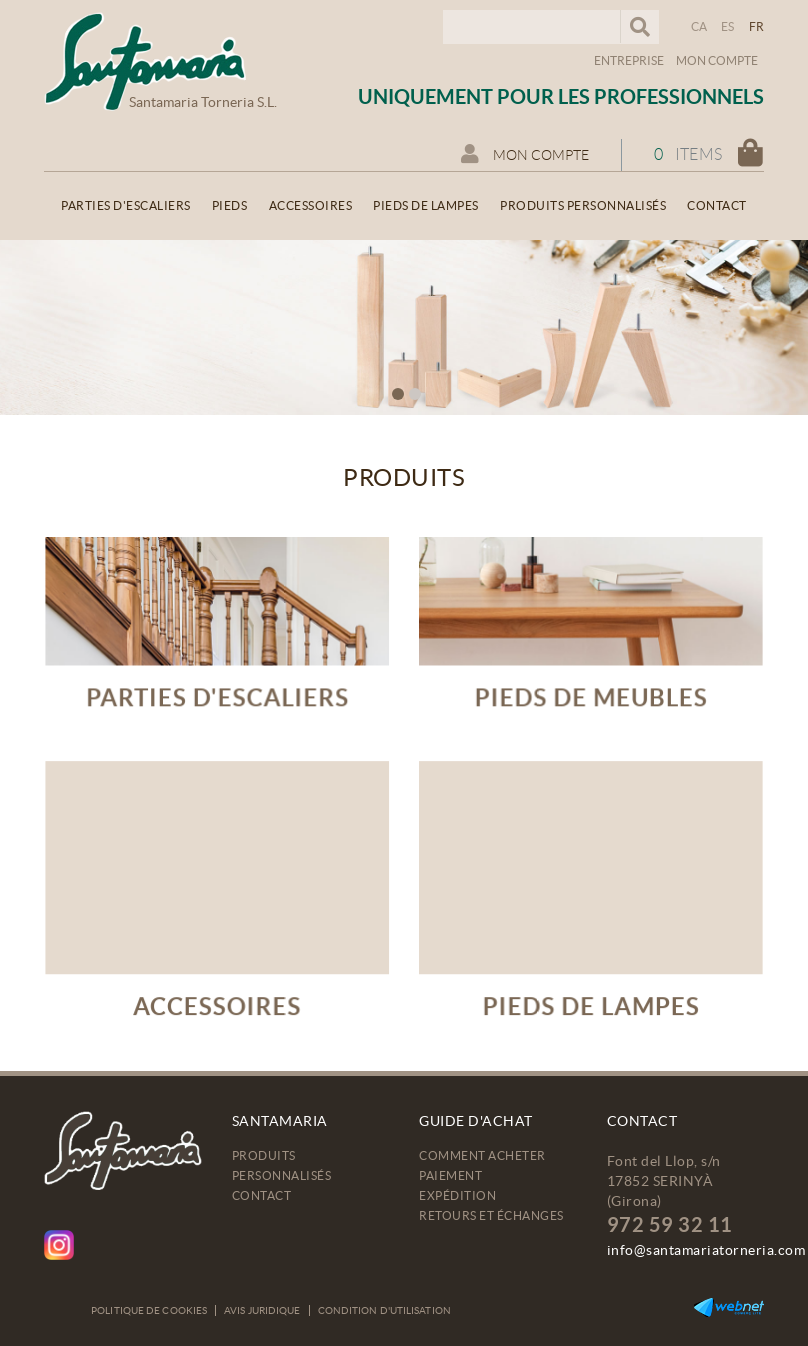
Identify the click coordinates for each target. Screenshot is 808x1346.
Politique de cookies (149, 1310)
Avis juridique (262, 1310)
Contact (262, 1195)
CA (699, 26)
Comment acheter (482, 1155)
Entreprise (629, 60)
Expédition (457, 1195)
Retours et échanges (491, 1215)
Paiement (450, 1175)
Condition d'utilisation (384, 1310)
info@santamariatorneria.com (706, 1250)
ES (728, 26)
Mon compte (717, 60)
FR (757, 26)
